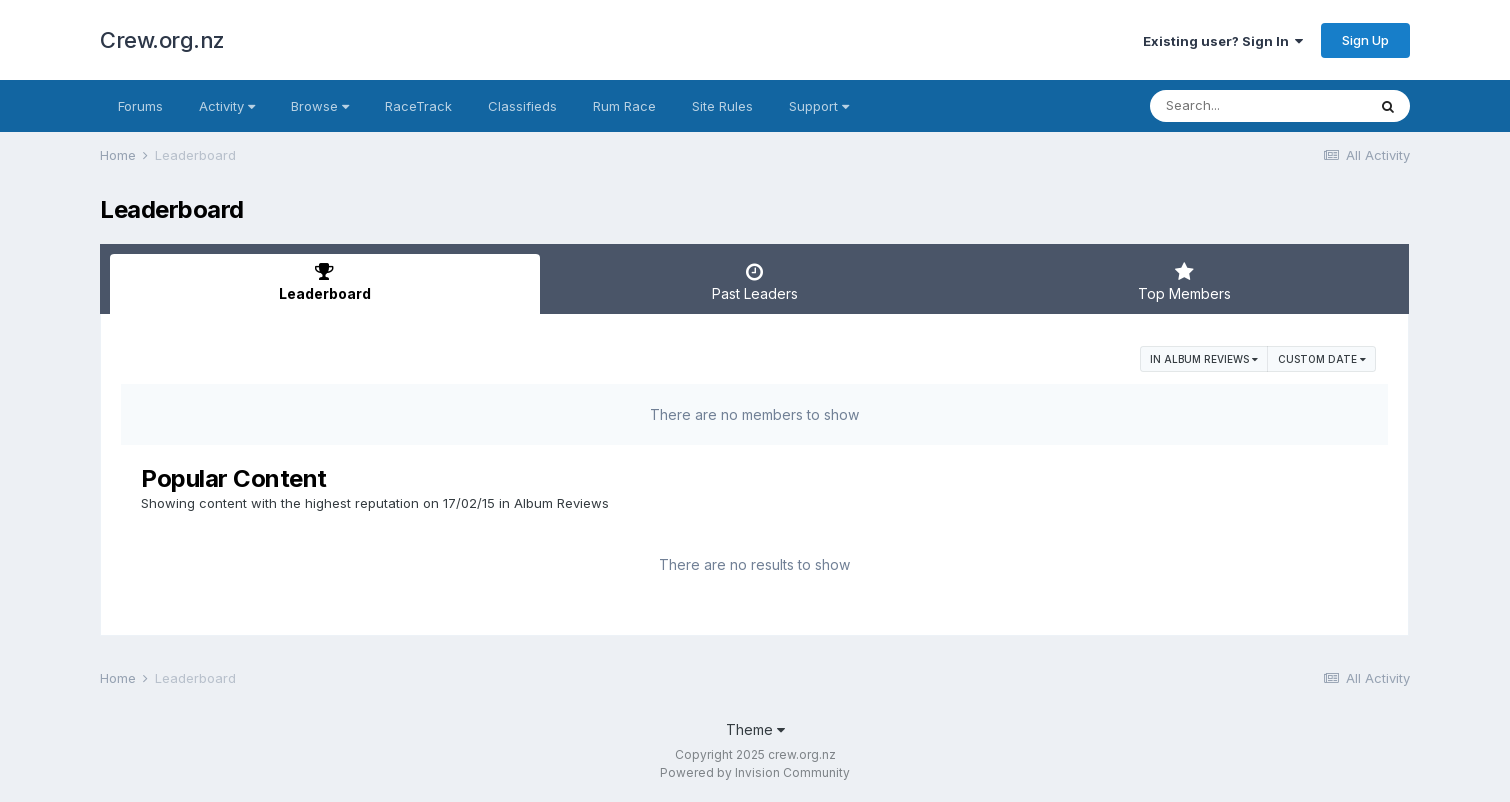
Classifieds (522, 106)
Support (819, 106)
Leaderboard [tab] (325, 282)
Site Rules (722, 106)
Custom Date (1322, 359)
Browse (320, 106)
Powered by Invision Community (755, 772)
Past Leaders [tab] (755, 282)
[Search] (1258, 106)
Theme (755, 729)
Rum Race (624, 106)
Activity (227, 106)
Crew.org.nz (162, 40)
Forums (140, 106)
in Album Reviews (1204, 359)
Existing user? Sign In (1223, 41)
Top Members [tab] (1184, 282)
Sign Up (1365, 40)
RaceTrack (418, 106)
